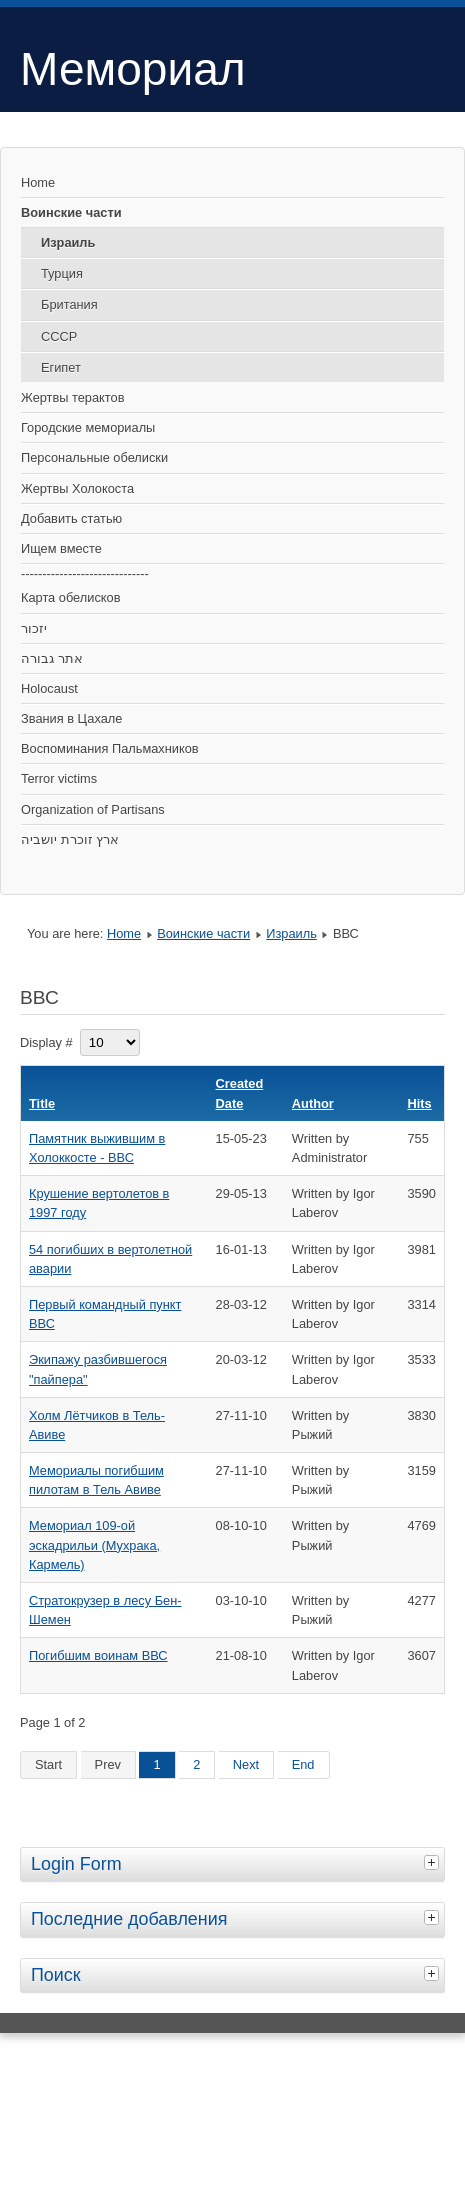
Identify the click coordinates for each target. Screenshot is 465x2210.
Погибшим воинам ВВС (98, 1655)
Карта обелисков (70, 597)
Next (246, 1764)
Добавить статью (71, 518)
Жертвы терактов (72, 397)
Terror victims (59, 778)
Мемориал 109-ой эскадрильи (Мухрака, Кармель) (94, 1544)
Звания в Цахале (71, 718)
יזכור (34, 628)
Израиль (68, 242)
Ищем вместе (61, 548)
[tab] (434, 1862)
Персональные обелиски (94, 457)
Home (38, 182)
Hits (420, 1103)
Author (313, 1103)
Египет (61, 367)
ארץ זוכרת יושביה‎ (70, 839)
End (303, 1764)
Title (42, 1103)
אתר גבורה (52, 658)
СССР (59, 336)
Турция (62, 273)
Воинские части (71, 212)
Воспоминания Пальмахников (110, 748)
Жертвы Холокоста (77, 488)
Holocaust (49, 688)
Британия (69, 304)
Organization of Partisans (93, 809)
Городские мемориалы (88, 427)
